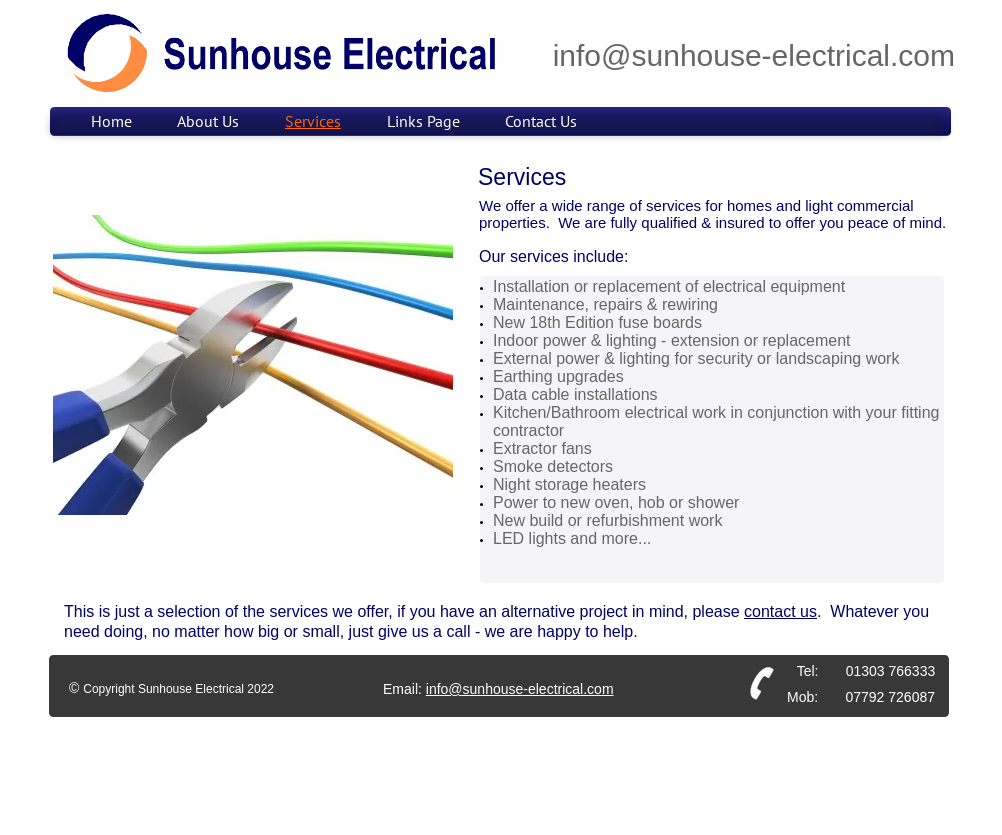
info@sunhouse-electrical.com (520, 689)
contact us (780, 611)
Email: (404, 689)
